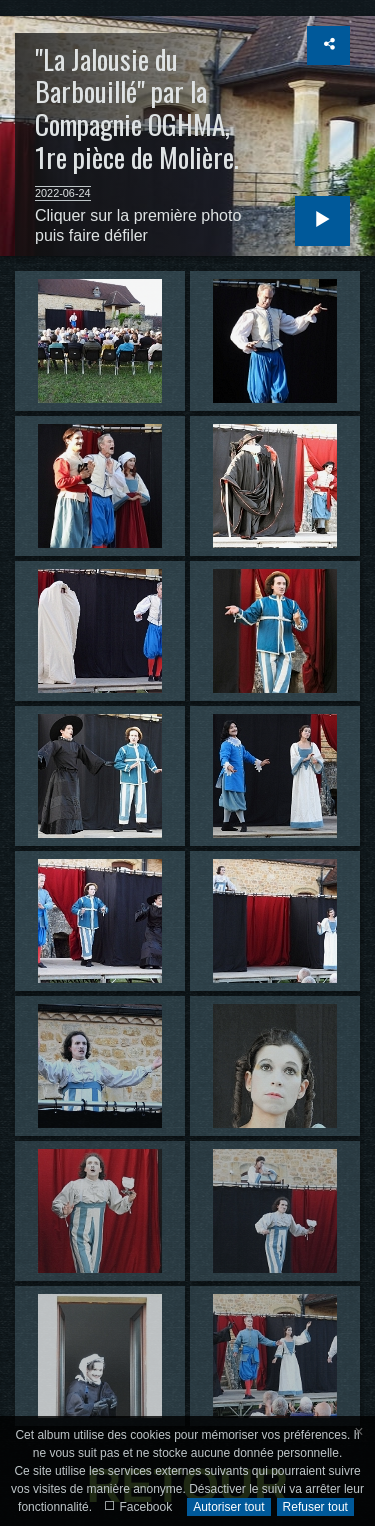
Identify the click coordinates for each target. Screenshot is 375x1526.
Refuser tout (315, 1507)
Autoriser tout (228, 1507)
